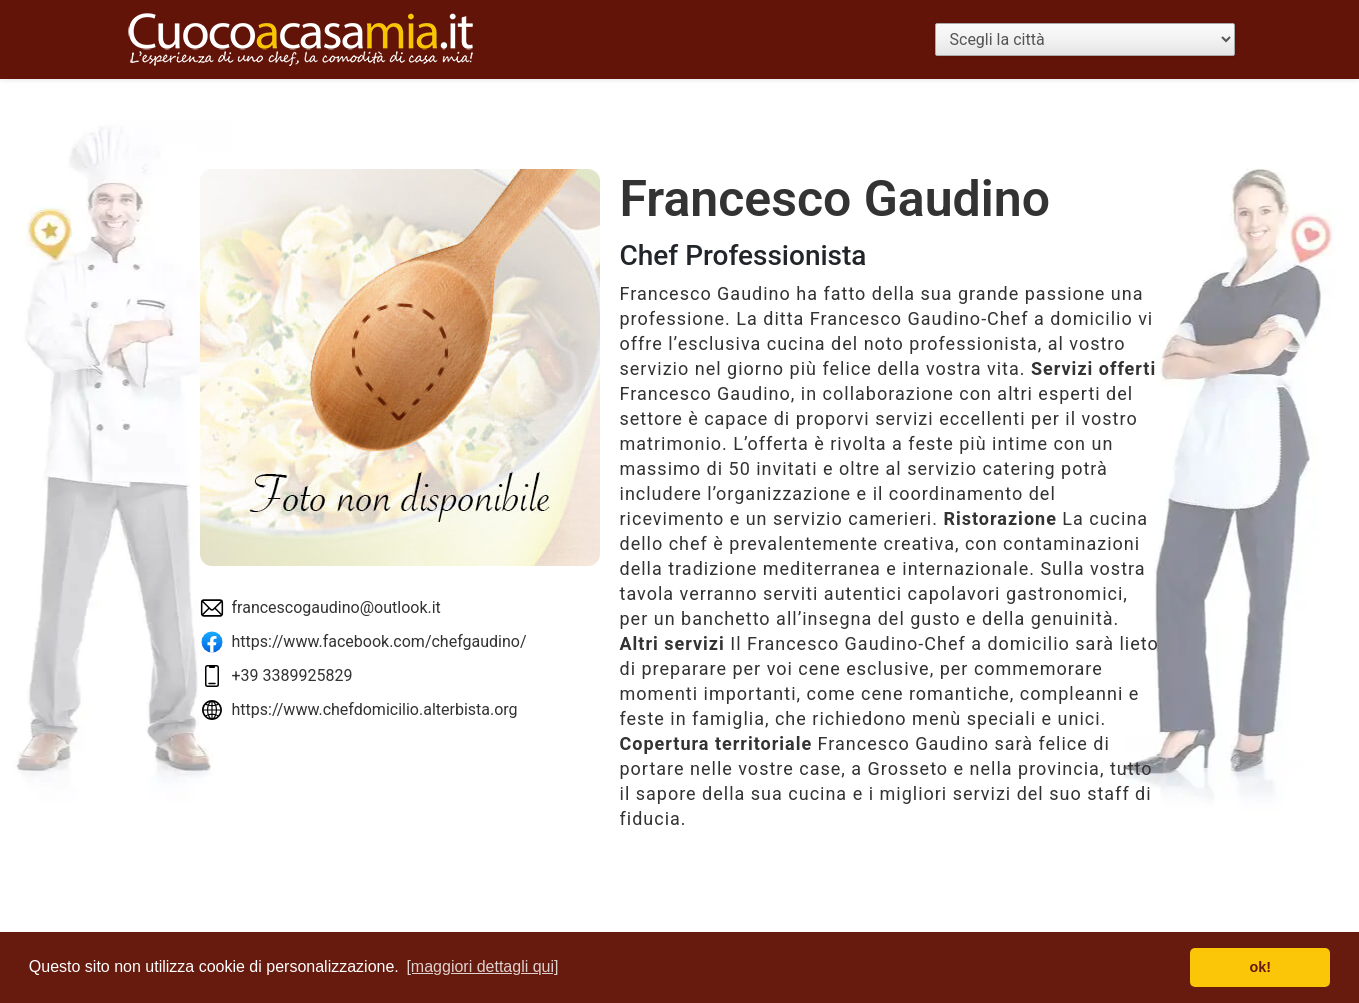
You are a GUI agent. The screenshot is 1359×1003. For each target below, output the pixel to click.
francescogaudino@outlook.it (336, 607)
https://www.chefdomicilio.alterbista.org (375, 709)
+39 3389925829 (292, 675)
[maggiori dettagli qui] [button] (482, 966)
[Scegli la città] (1085, 39)
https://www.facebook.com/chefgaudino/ (379, 641)
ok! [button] (1260, 967)
